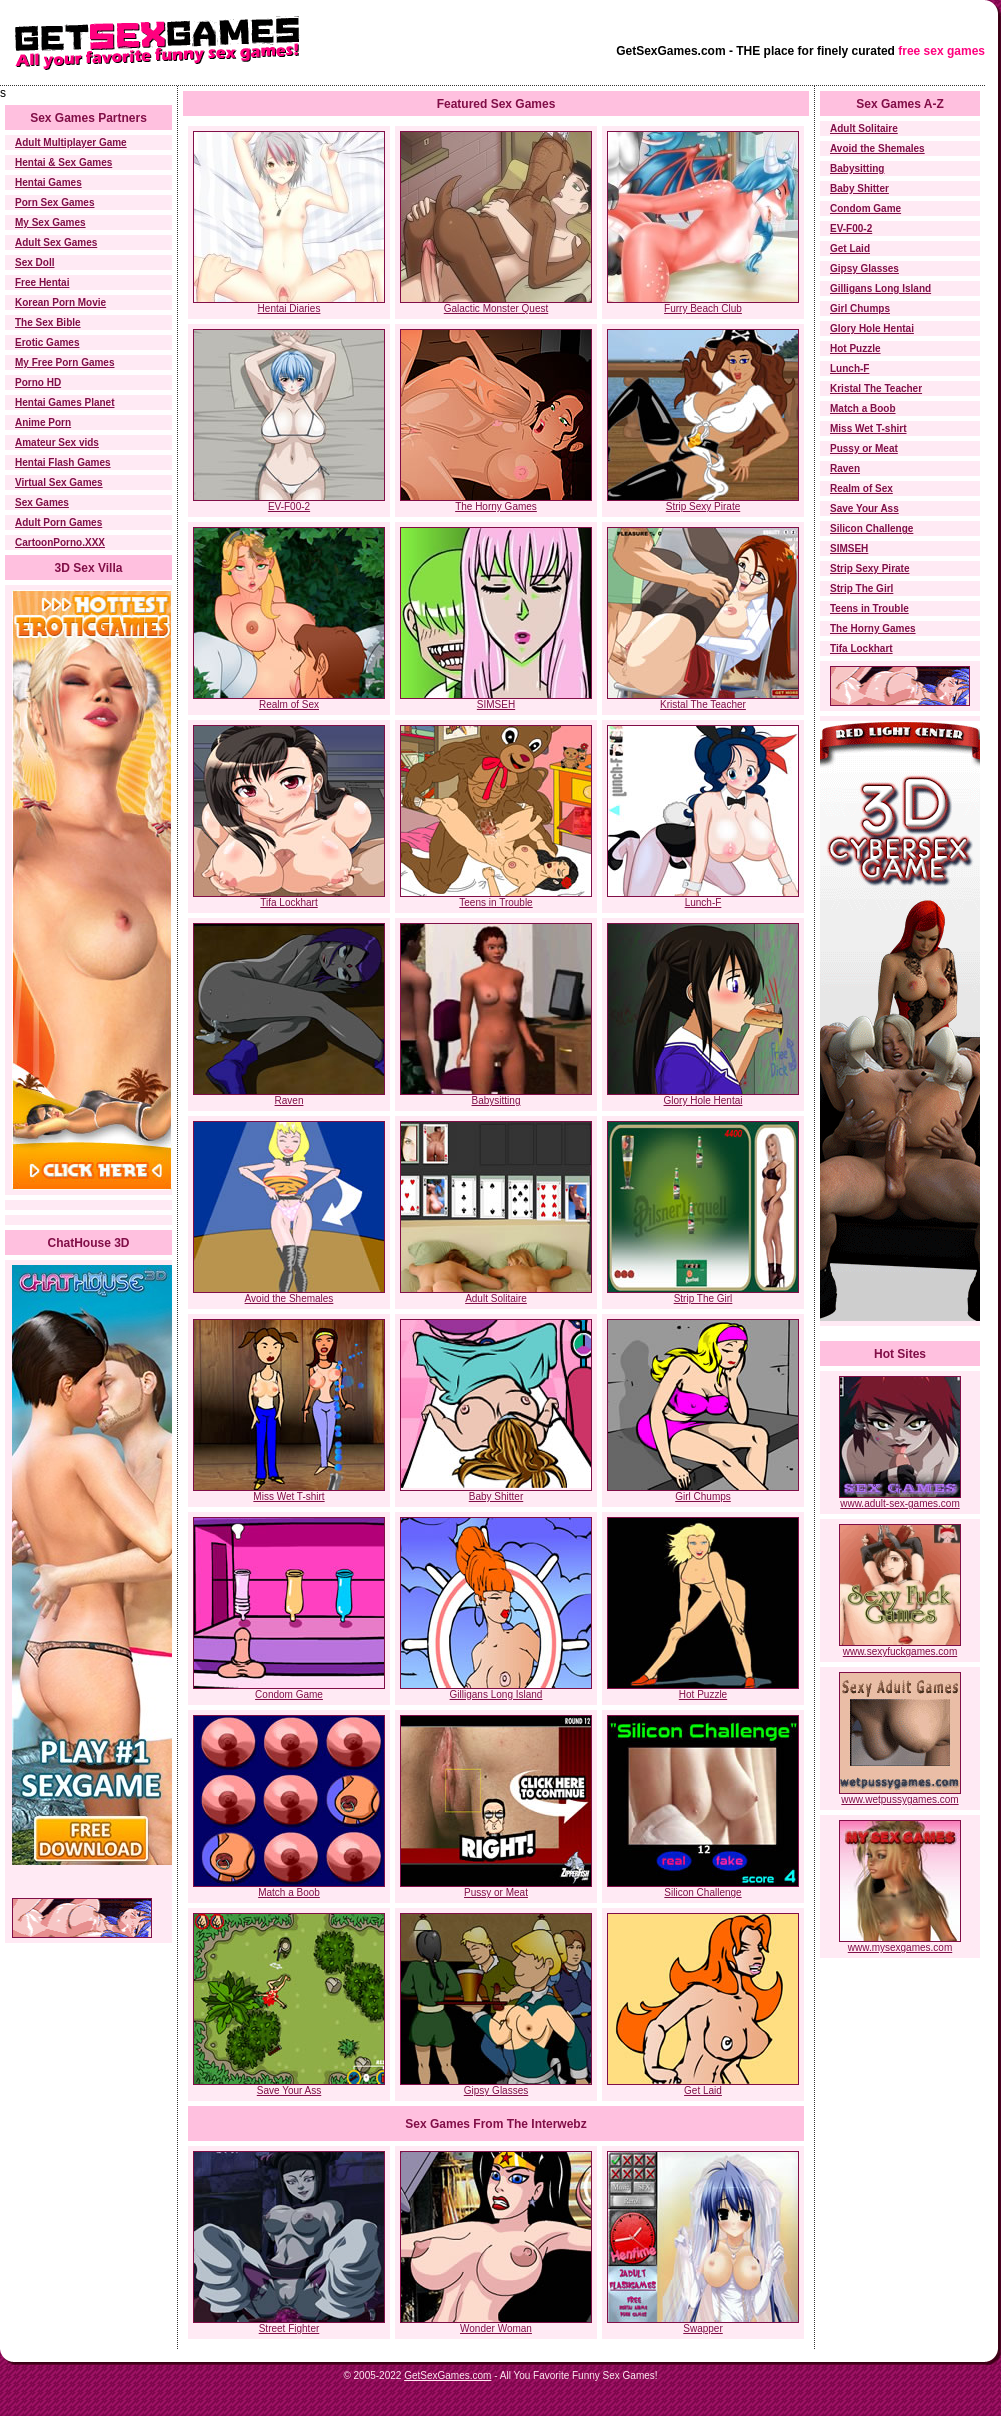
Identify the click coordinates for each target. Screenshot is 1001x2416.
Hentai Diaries (289, 308)
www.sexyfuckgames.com (900, 1647)
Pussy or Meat (496, 1892)
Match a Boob (289, 1892)
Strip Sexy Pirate (703, 506)
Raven (289, 1100)
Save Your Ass (289, 2090)
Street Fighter (289, 2324)
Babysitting (496, 1100)
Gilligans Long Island (496, 1694)
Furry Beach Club (703, 308)
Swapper (703, 2324)
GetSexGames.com (447, 2375)
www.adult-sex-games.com (900, 1499)
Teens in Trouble (495, 902)
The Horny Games (496, 506)
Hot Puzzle (703, 1694)
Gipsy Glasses (496, 2090)
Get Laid (703, 2090)
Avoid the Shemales (289, 1298)
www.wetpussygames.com (900, 1795)
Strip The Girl (703, 1298)
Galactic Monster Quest (496, 308)
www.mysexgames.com (900, 1943)
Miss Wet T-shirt (288, 1496)
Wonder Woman (496, 2324)
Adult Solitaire (496, 1298)
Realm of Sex (289, 704)
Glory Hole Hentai (703, 1100)
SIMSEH (496, 704)
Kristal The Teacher (703, 704)
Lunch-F (703, 902)
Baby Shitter (496, 1496)
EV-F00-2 (289, 506)
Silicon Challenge (702, 1892)
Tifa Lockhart (288, 902)
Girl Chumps (703, 1496)
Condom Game (289, 1694)
